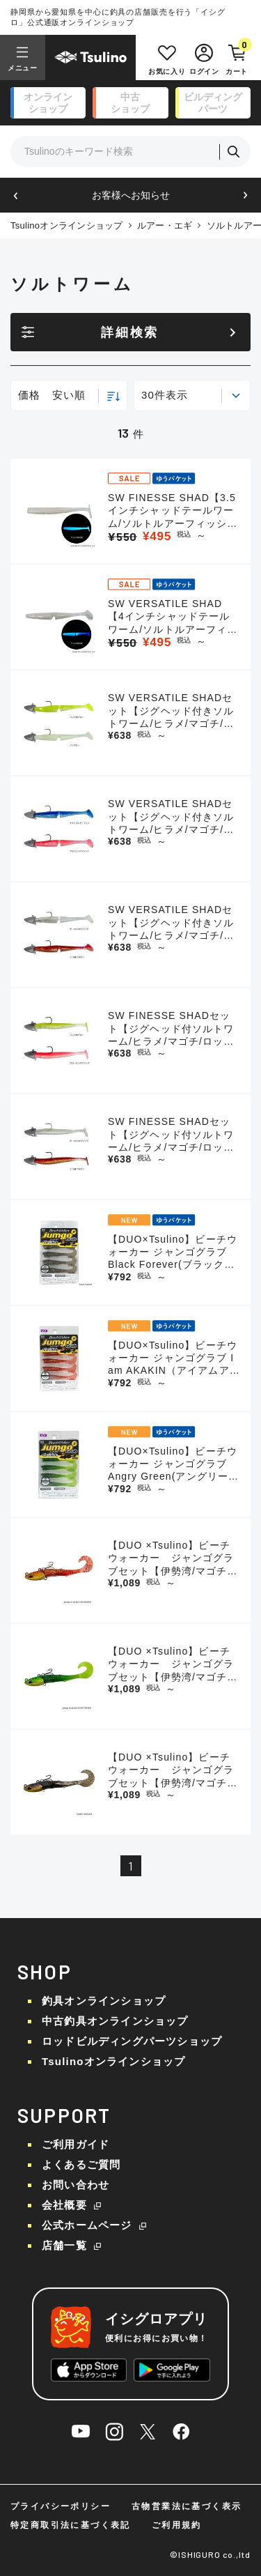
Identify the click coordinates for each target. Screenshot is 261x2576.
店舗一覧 (64, 2245)
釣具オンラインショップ (104, 2001)
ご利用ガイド (75, 2144)
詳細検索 (130, 332)
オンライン (48, 103)
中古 (130, 103)
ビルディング (213, 103)
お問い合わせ (75, 2185)
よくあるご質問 (81, 2164)
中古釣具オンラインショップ (115, 2021)
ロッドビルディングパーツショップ (132, 2041)
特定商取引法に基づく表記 (70, 2525)
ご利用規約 (177, 2525)
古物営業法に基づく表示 (187, 2506)
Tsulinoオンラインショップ (66, 225)
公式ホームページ (87, 2225)
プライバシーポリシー (60, 2506)
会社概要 (64, 2205)
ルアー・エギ (165, 225)
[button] (15, 195)
